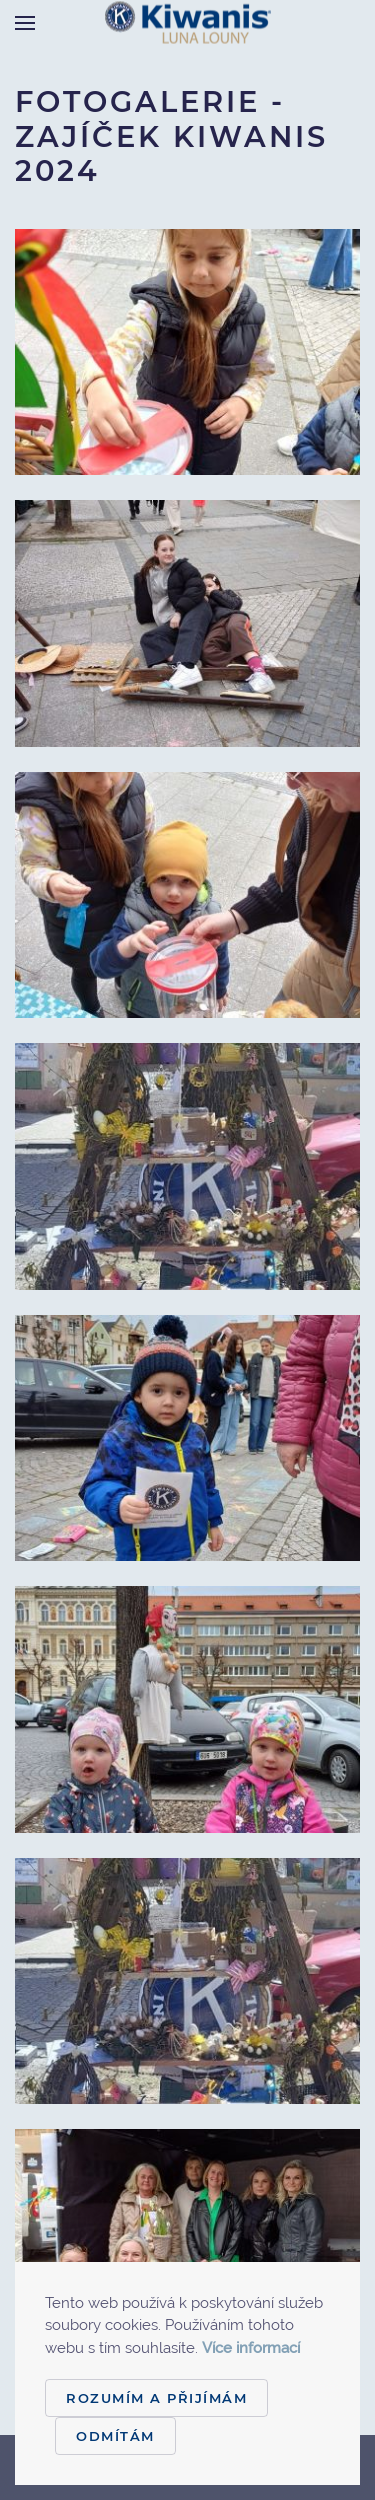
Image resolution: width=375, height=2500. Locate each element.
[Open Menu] (25, 22)
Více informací (251, 2348)
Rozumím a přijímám (156, 2398)
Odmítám (115, 2436)
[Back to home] (188, 22)
